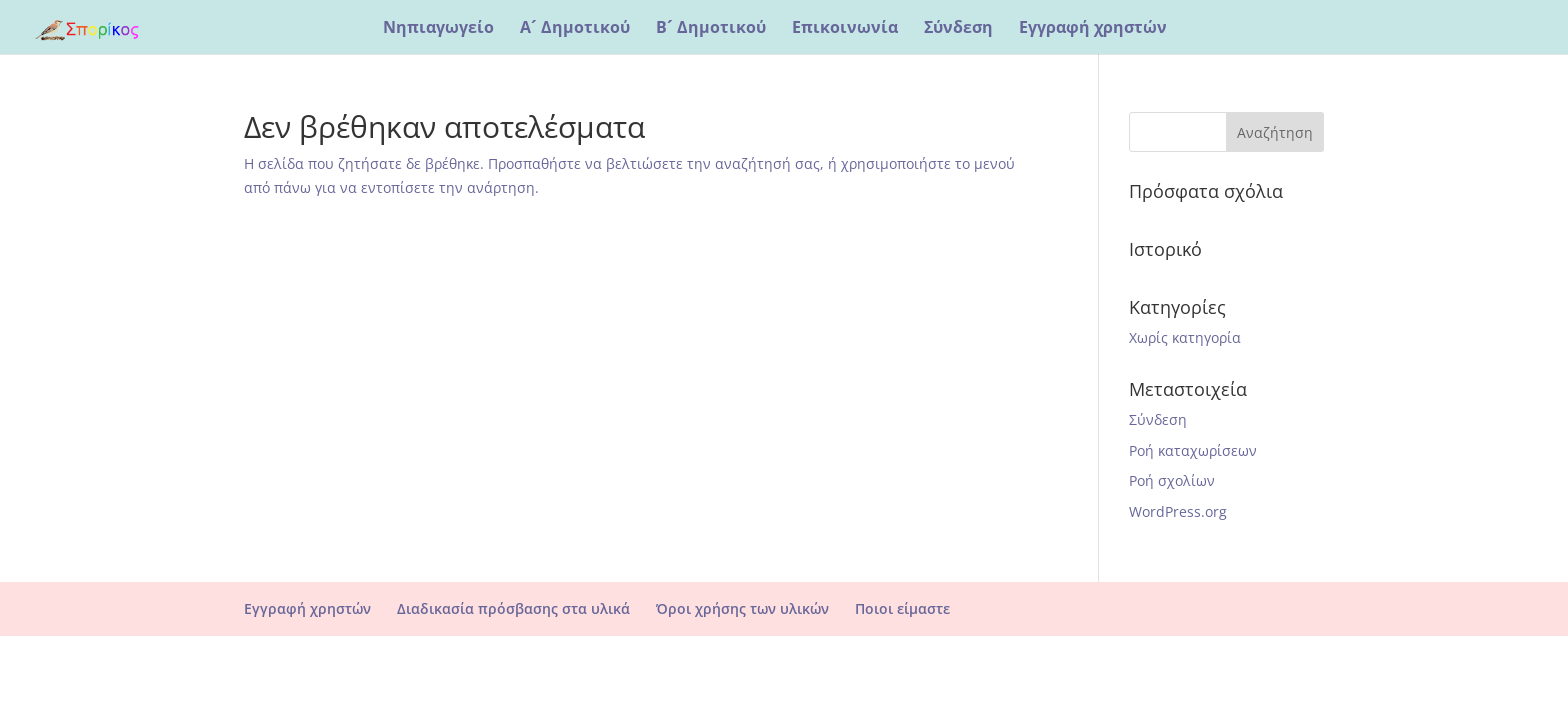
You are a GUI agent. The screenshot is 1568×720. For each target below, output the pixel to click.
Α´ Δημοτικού (575, 29)
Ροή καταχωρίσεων (1193, 450)
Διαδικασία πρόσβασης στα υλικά (513, 608)
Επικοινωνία (845, 29)
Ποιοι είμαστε (902, 608)
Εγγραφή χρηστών (1093, 29)
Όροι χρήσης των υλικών (742, 608)
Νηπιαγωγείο (438, 29)
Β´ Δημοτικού (711, 29)
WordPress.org (1178, 511)
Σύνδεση (958, 29)
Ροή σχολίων (1172, 480)
